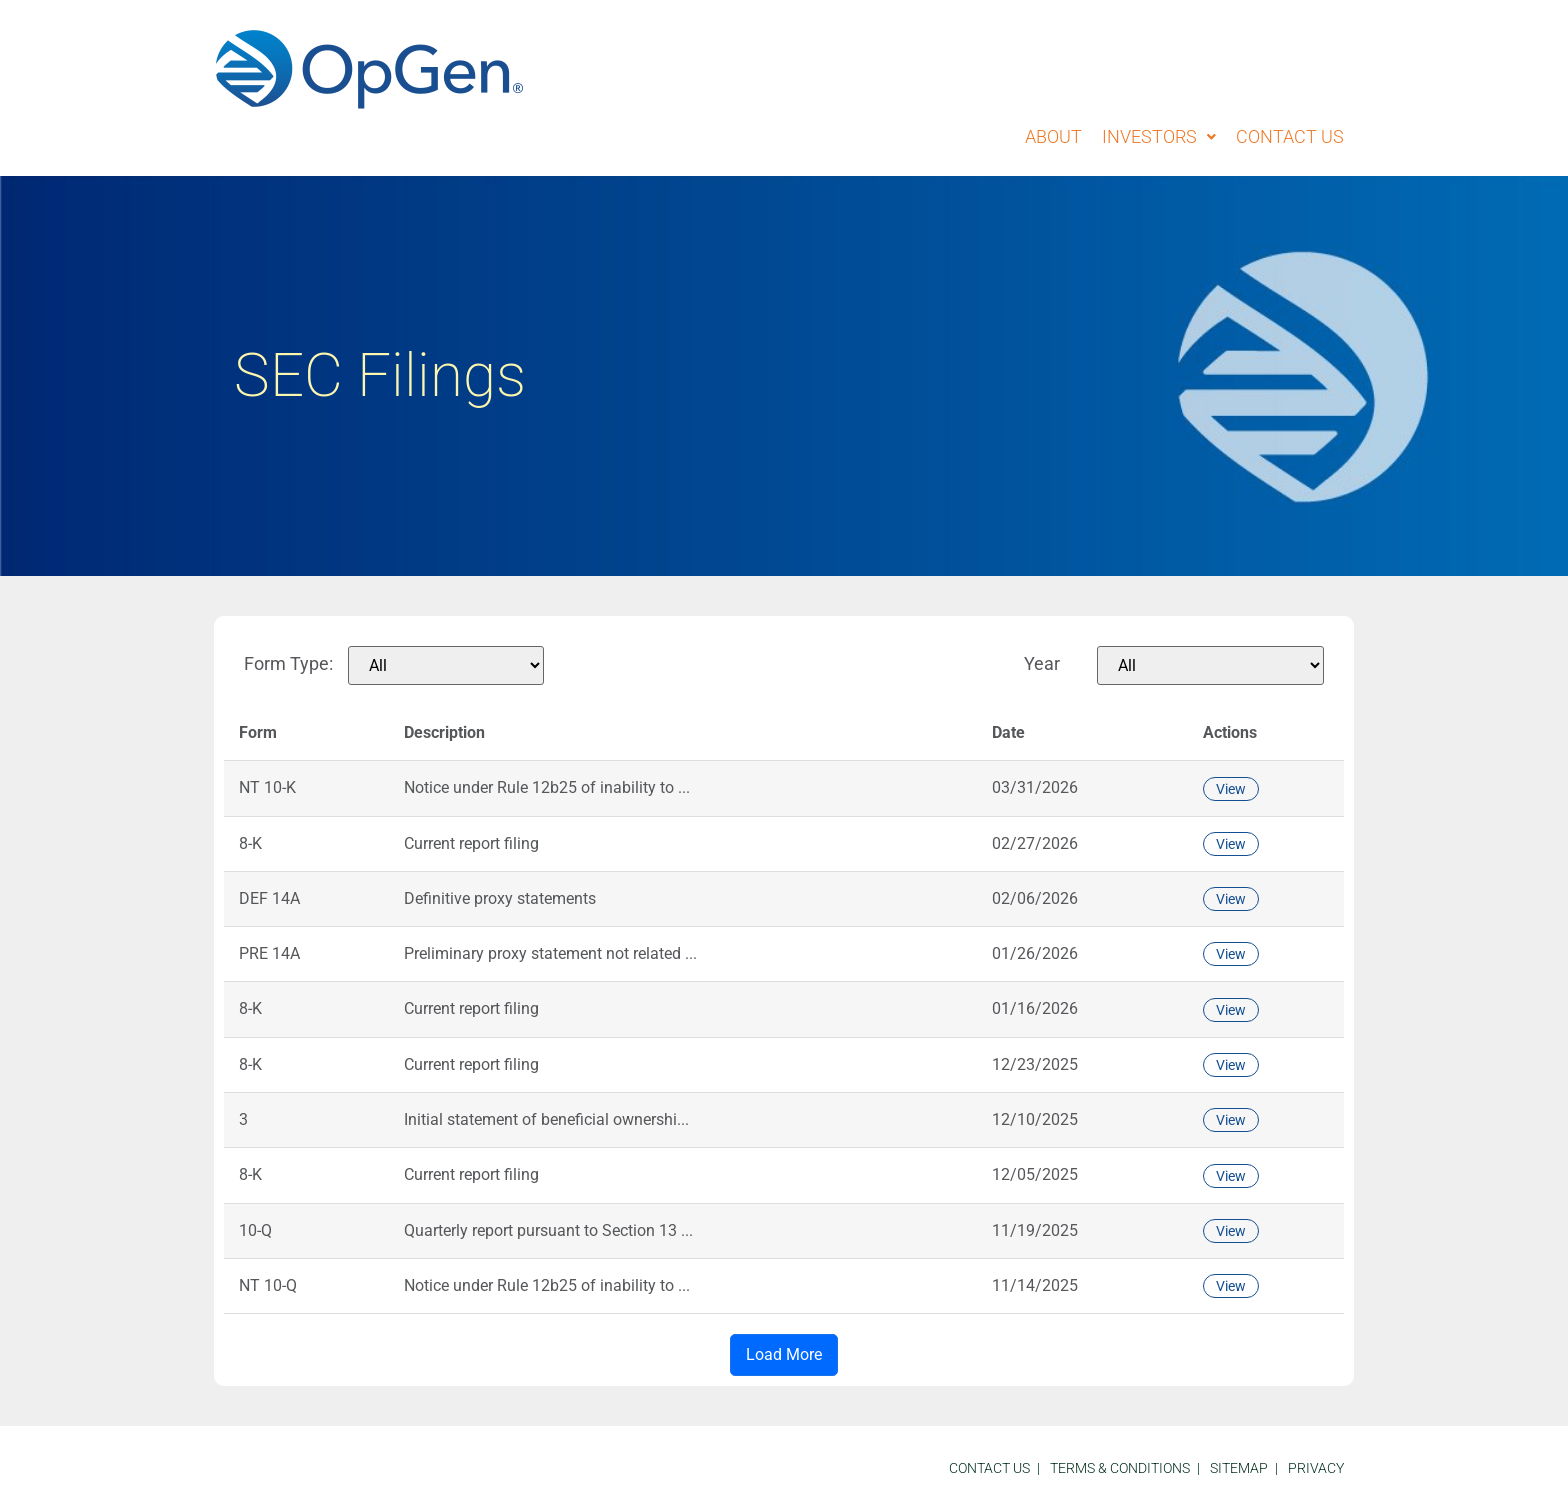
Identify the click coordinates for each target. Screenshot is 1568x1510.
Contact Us (1290, 136)
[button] (1159, 137)
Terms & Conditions (1120, 1468)
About (1053, 136)
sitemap (1239, 1468)
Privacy (1316, 1468)
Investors (1159, 136)
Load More (784, 1354)
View (1231, 789)
